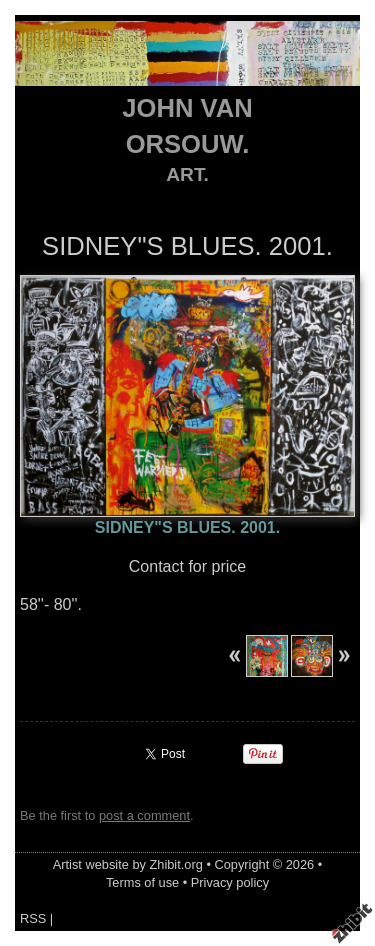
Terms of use (142, 882)
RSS (33, 918)
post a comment (144, 815)
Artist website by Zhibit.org (128, 864)
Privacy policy (230, 882)
